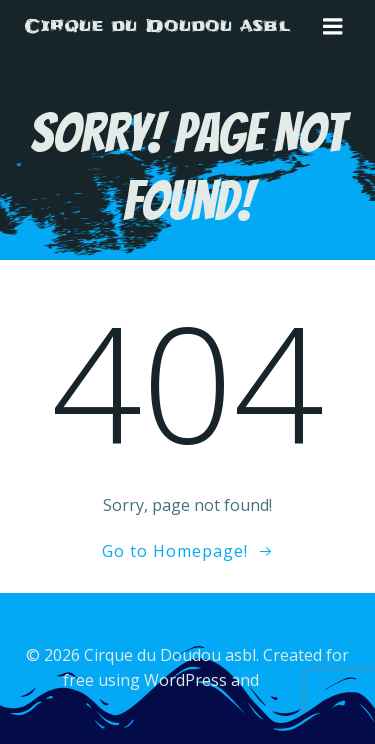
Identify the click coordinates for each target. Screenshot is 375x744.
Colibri (287, 680)
